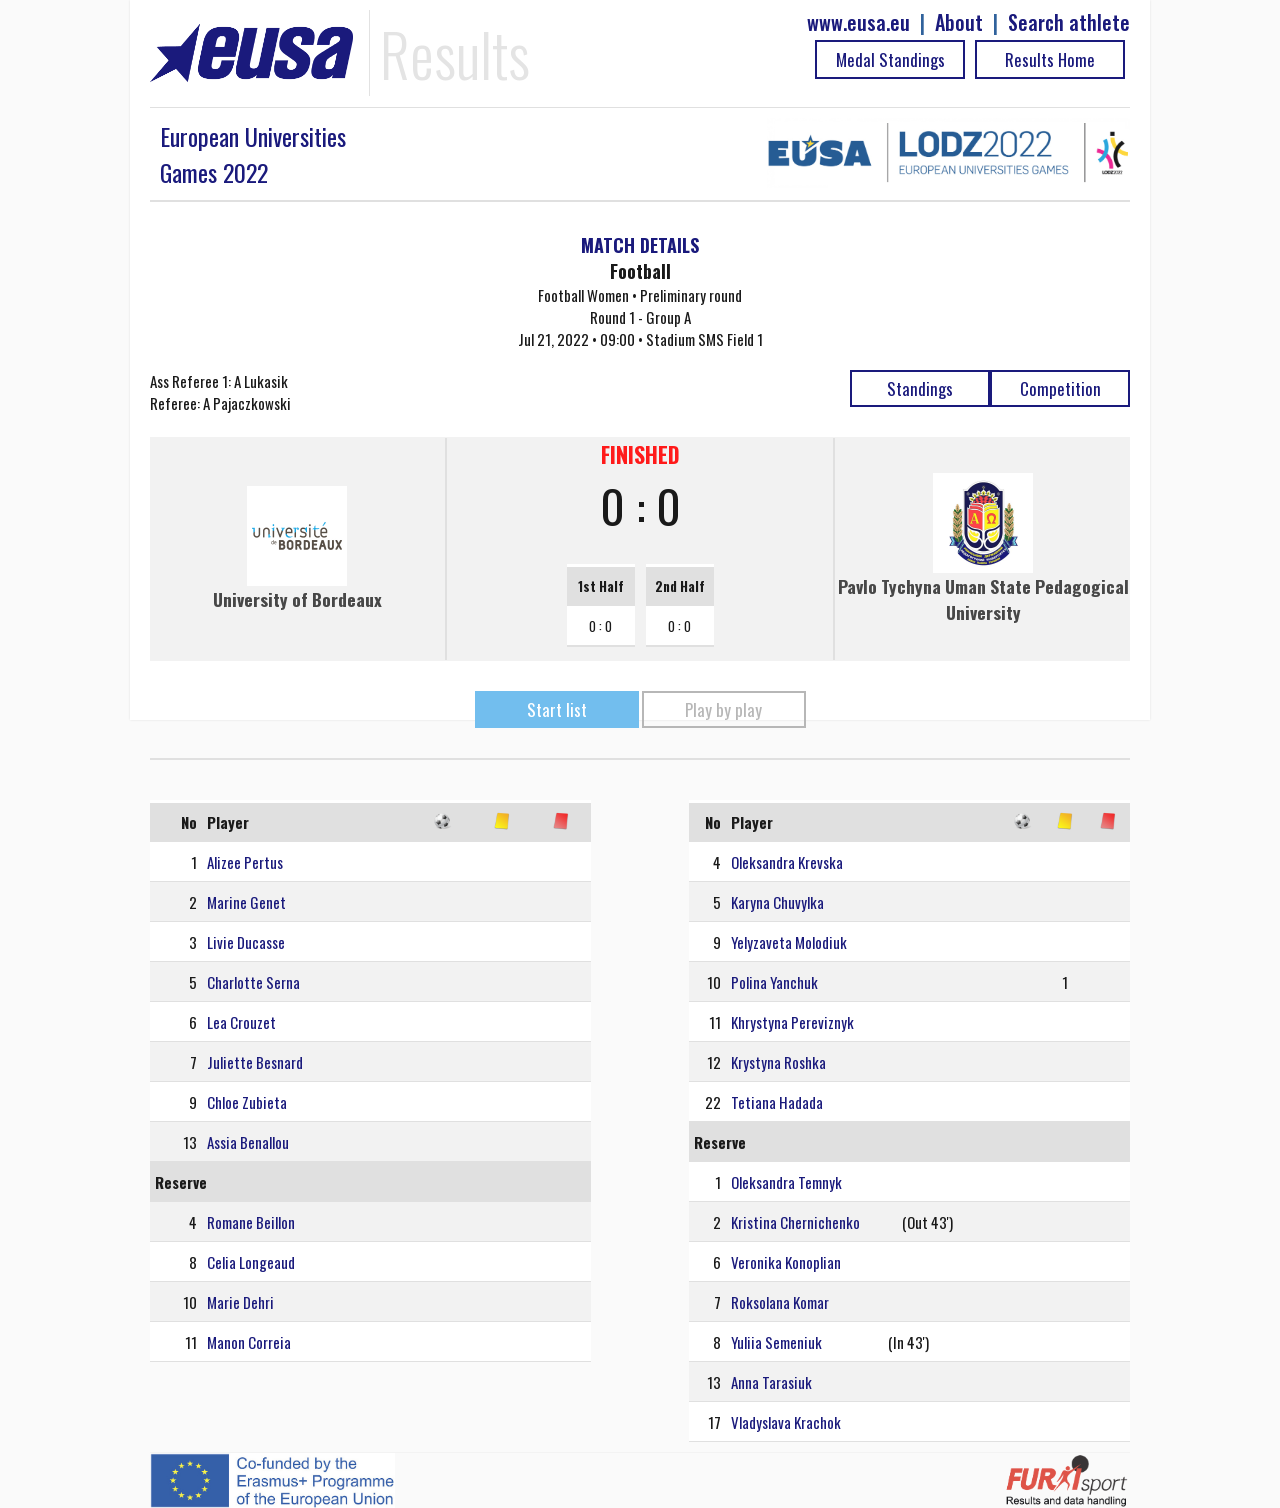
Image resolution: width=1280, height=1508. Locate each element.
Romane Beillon (251, 1222)
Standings (920, 388)
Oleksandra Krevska (787, 862)
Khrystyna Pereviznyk (792, 1022)
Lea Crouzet (241, 1022)
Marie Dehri (240, 1302)
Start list (557, 709)
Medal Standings (890, 59)
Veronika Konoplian (786, 1262)
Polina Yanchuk (774, 982)
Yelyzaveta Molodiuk (789, 942)
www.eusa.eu (858, 22)
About (959, 22)
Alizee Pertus (245, 862)
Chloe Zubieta (247, 1102)
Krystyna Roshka (778, 1062)
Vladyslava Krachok (786, 1422)
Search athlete (1069, 22)
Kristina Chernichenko (795, 1222)
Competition (1060, 388)
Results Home (1050, 59)
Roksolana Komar (780, 1302)
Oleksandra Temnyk (786, 1182)
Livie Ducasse (246, 942)
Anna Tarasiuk (771, 1382)
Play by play (723, 709)
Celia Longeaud (251, 1262)
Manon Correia (249, 1342)
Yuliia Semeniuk (776, 1342)
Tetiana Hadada (777, 1102)
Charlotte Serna (253, 982)
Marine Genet (246, 902)
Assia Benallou (248, 1142)
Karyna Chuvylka (777, 902)
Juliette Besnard (255, 1062)
